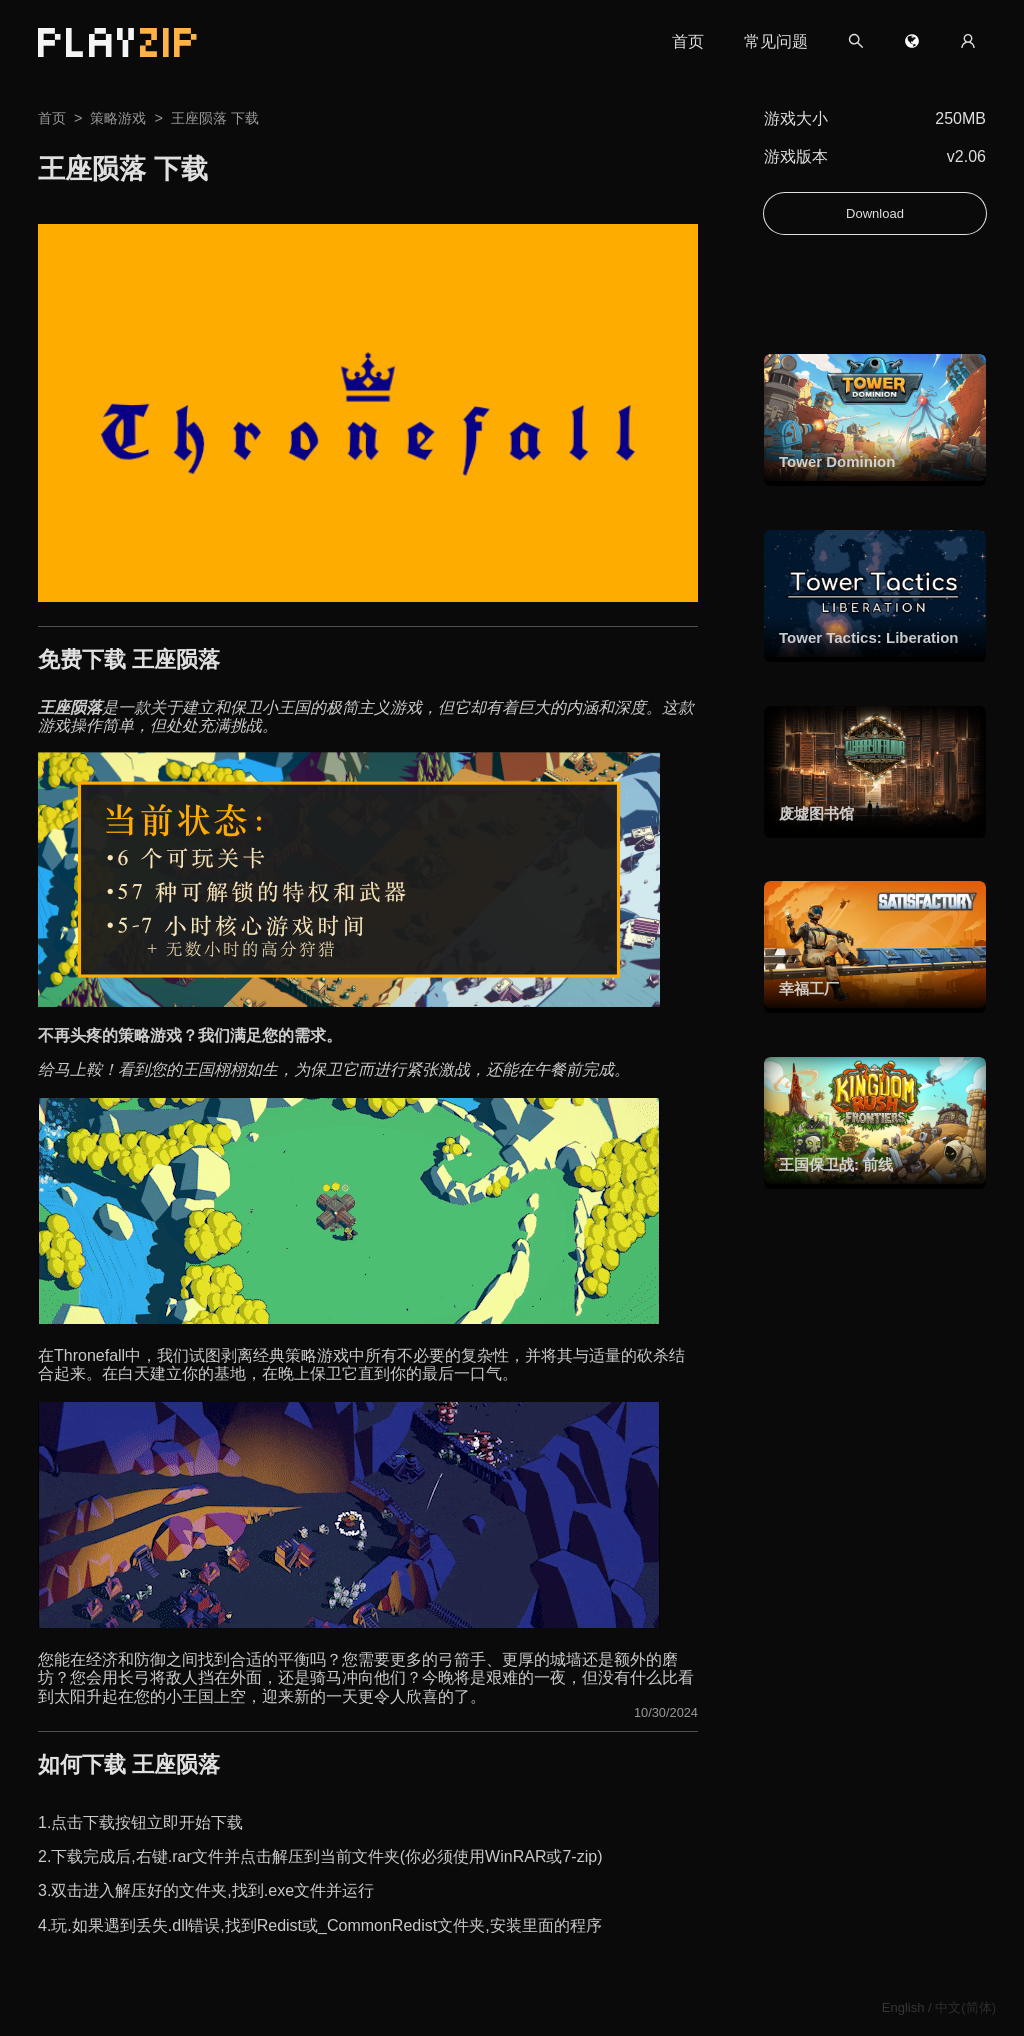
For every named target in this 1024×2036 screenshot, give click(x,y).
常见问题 (776, 41)
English (903, 2007)
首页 (688, 41)
